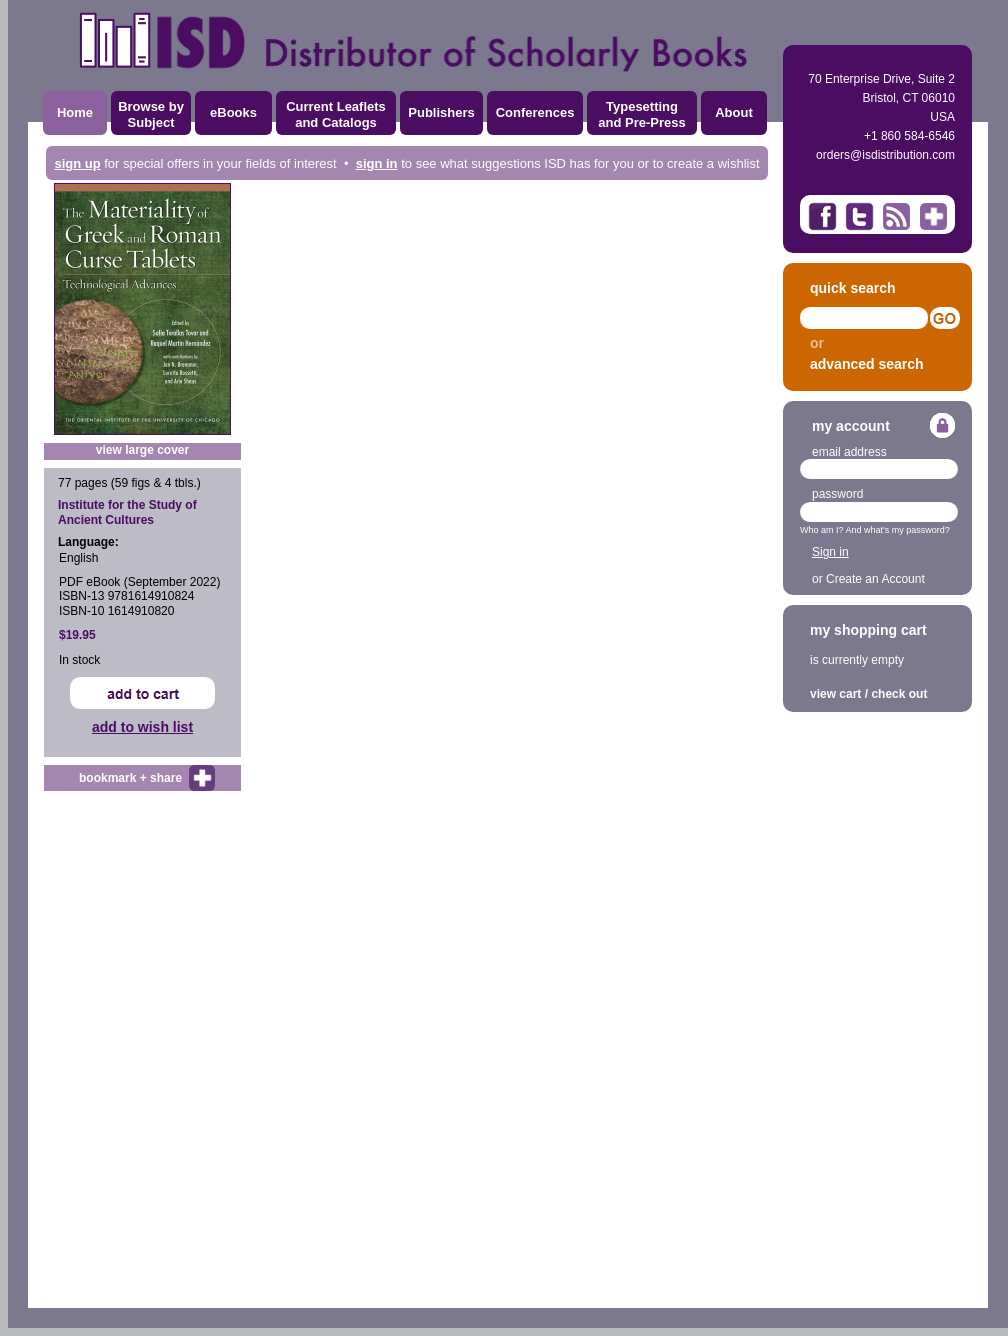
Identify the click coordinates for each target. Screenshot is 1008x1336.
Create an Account (875, 579)
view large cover (142, 450)
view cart (835, 694)
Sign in (830, 552)
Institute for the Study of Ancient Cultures (127, 512)
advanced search (867, 364)
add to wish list (142, 727)
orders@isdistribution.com (885, 155)
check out (899, 694)
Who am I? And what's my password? (875, 530)
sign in (377, 163)
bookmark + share (130, 778)
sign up (77, 163)
